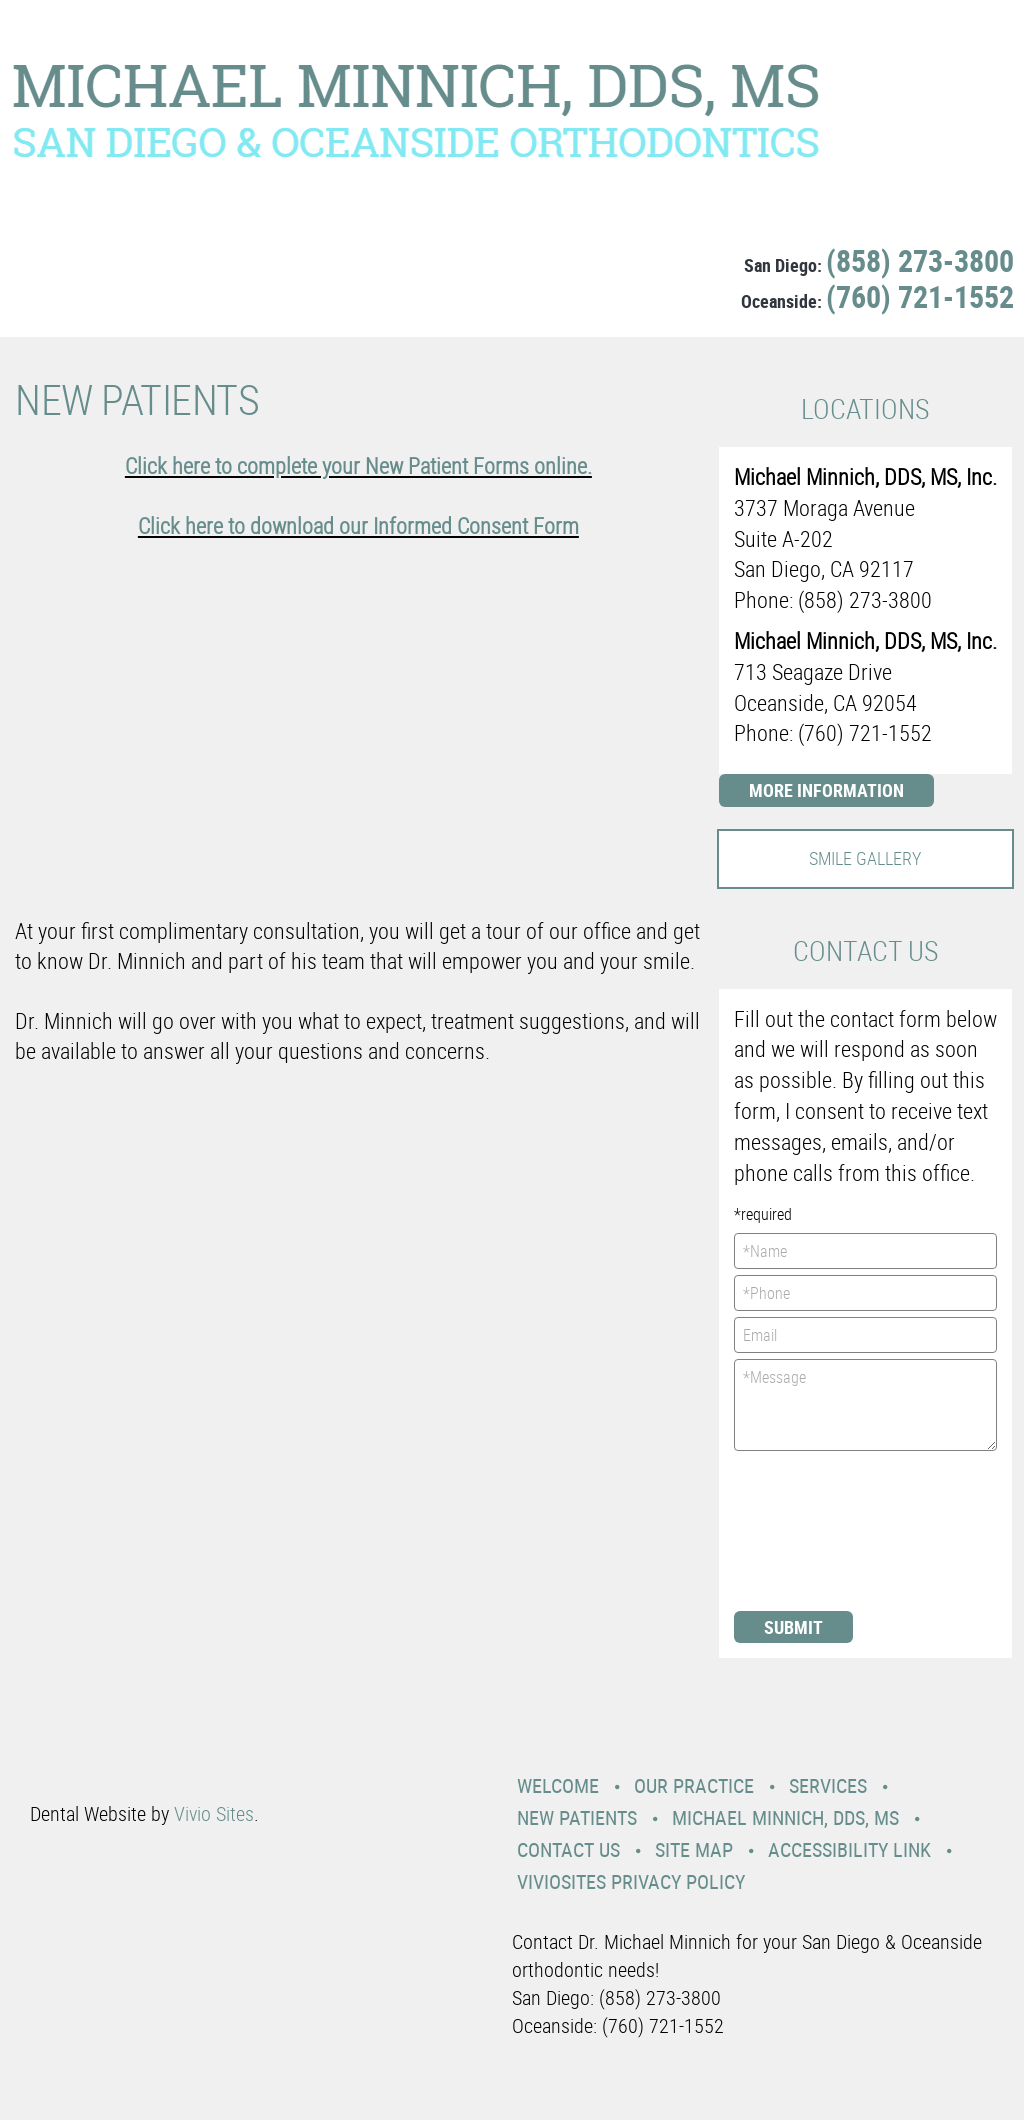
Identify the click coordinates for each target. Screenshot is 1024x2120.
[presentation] (816, 1529)
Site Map (694, 1849)
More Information (826, 790)
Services (828, 1785)
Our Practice (694, 1785)
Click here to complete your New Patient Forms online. (358, 465)
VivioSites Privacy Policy (631, 1881)
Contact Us (568, 1849)
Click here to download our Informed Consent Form (358, 525)
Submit (793, 1627)
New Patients (577, 1817)
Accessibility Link (849, 1849)
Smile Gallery (865, 858)
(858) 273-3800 (920, 260)
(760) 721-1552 (920, 296)
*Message (865, 1405)
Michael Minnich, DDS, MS (785, 1817)
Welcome (558, 1785)
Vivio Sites (214, 1813)
